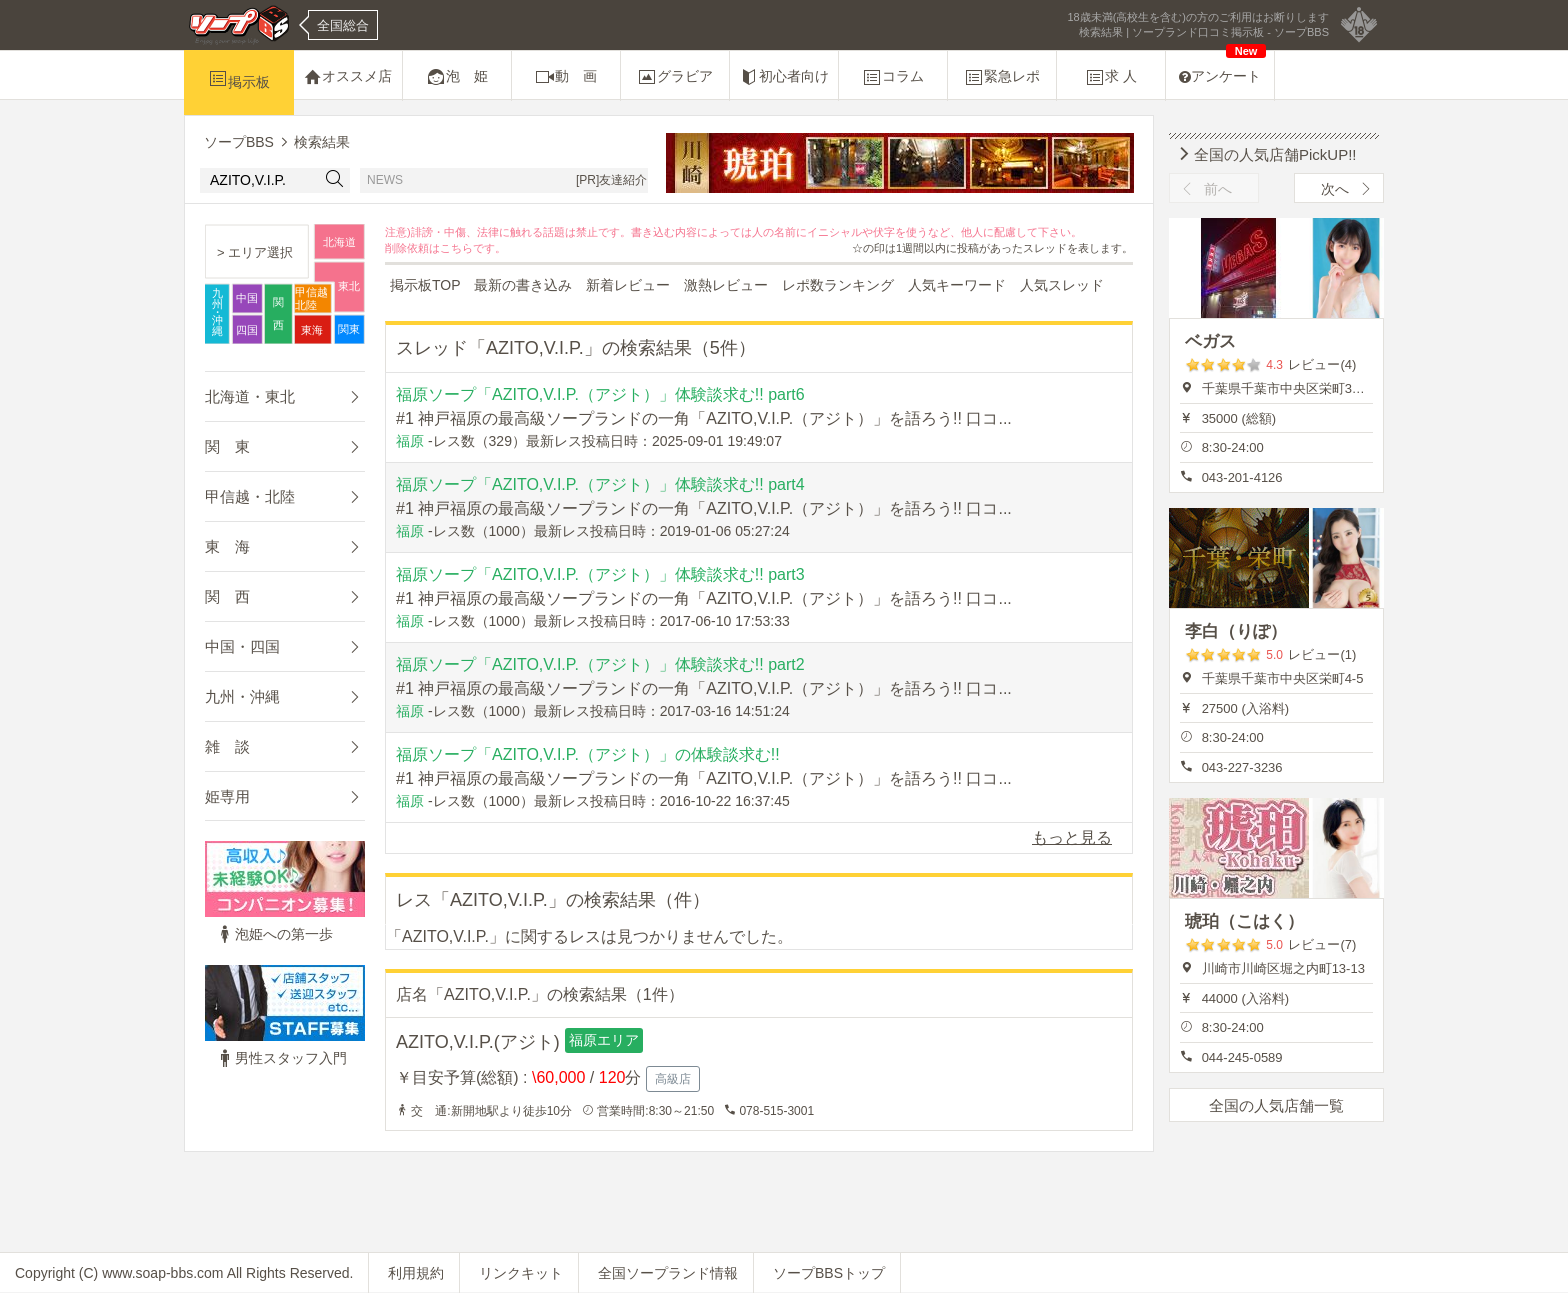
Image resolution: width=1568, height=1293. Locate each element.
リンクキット (521, 1273)
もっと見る (1072, 837)
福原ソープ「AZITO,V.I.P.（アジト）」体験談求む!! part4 (600, 484)
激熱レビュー (726, 285)
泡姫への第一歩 (274, 934)
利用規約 (416, 1273)
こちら (456, 248)
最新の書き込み (523, 285)
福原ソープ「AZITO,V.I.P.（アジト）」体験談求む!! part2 (600, 664)
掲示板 (239, 79)
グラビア (675, 77)
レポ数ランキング (838, 285)
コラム (893, 77)
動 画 (566, 77)
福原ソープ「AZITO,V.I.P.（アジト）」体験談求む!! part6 (600, 394)
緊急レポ (1002, 77)
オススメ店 (348, 77)
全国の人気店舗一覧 (1276, 1105)
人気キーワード (957, 285)
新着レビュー (628, 285)
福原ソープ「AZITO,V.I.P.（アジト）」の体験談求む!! (588, 754)
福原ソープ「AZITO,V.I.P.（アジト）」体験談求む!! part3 (600, 574)
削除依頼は (412, 248)
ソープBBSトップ (829, 1273)
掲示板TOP (425, 285)
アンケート (1222, 67)
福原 (410, 441)
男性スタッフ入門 (281, 1058)
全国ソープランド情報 (668, 1273)
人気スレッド (1062, 285)
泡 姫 (457, 77)
